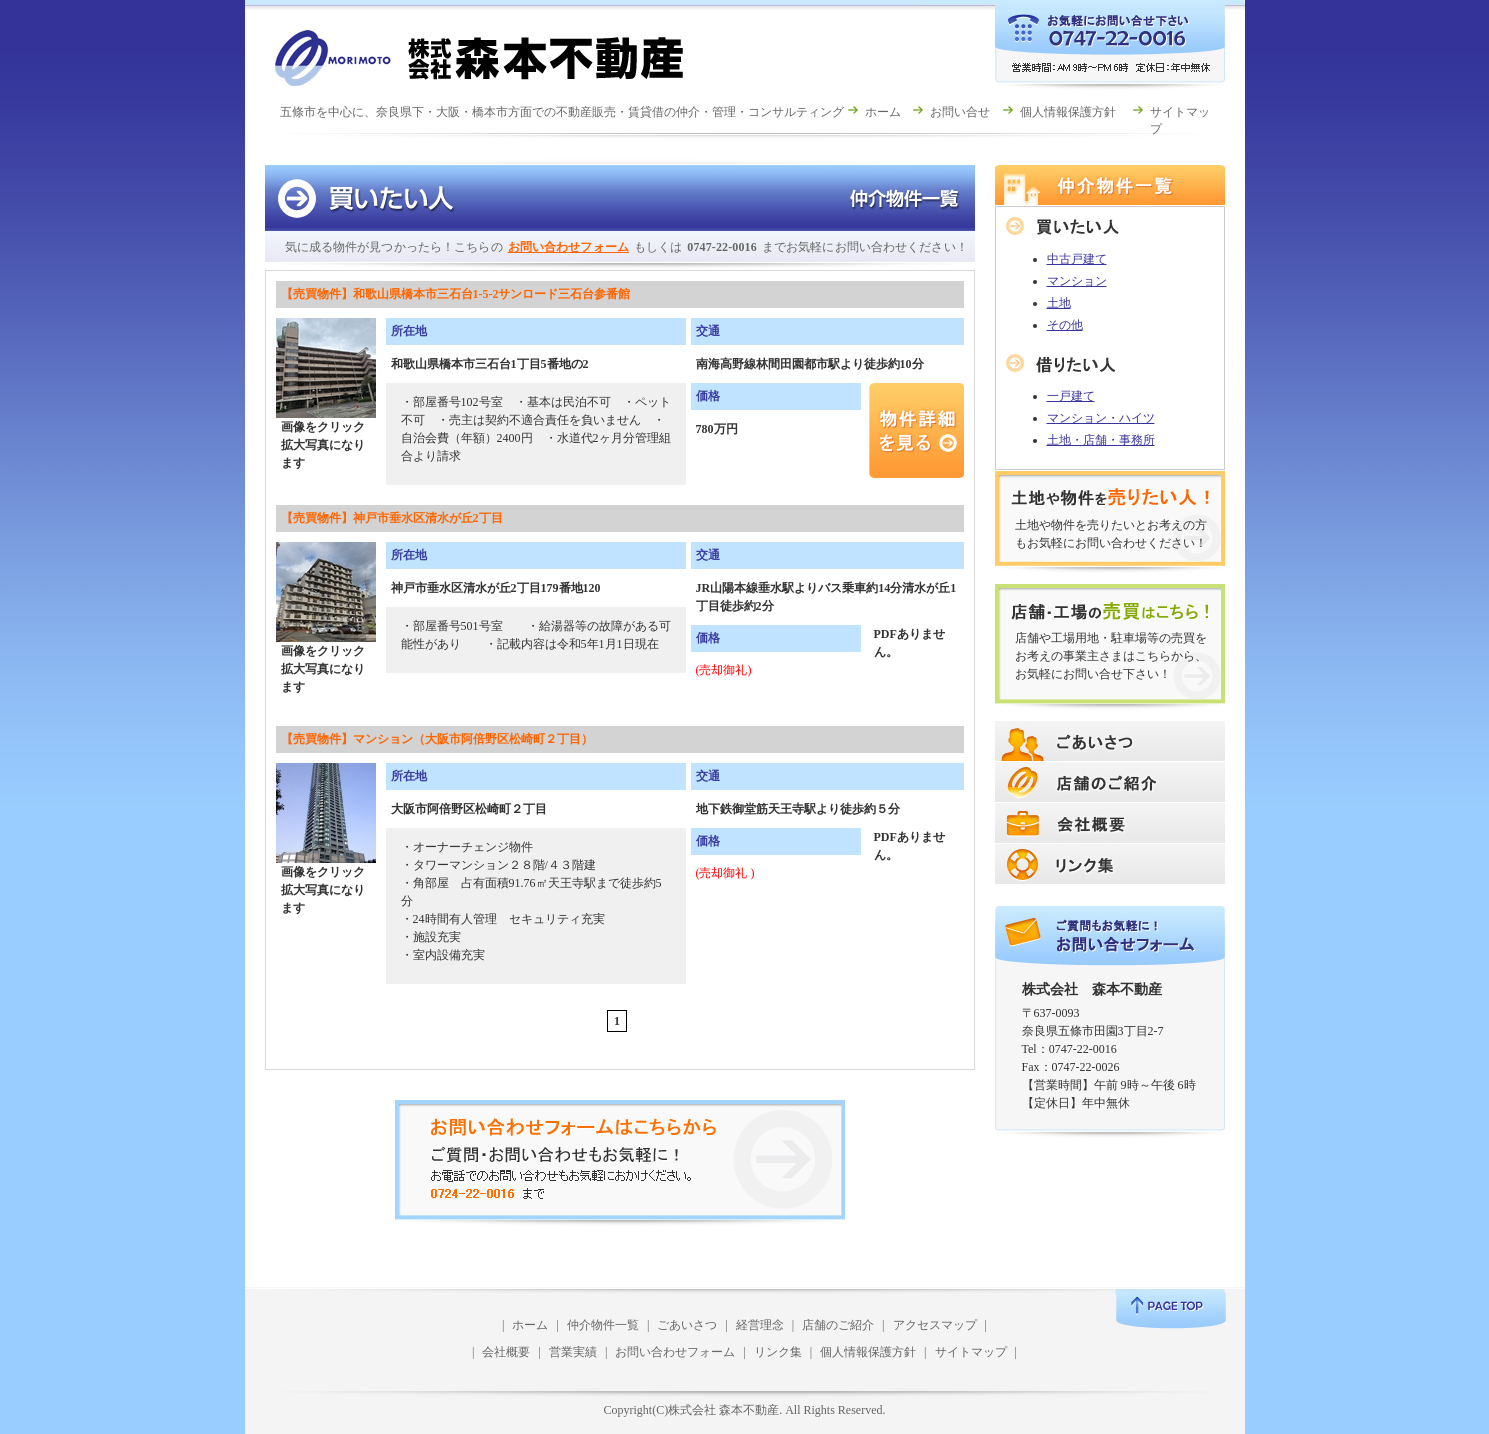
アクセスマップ (935, 1325)
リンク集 (778, 1352)
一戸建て (1071, 396)
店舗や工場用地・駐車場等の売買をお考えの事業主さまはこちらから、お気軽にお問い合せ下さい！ (1111, 656)
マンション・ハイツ (1101, 418)
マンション (1077, 281)
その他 (1065, 325)
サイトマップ (971, 1352)
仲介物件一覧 (603, 1325)
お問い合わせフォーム (568, 247)
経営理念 (760, 1325)
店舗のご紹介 (838, 1325)
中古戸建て (1077, 259)
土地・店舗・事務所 (1101, 440)
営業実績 (573, 1352)
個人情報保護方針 (1068, 112)
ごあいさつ (687, 1325)
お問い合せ (960, 112)
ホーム (883, 112)
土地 (1059, 303)
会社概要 (506, 1352)
